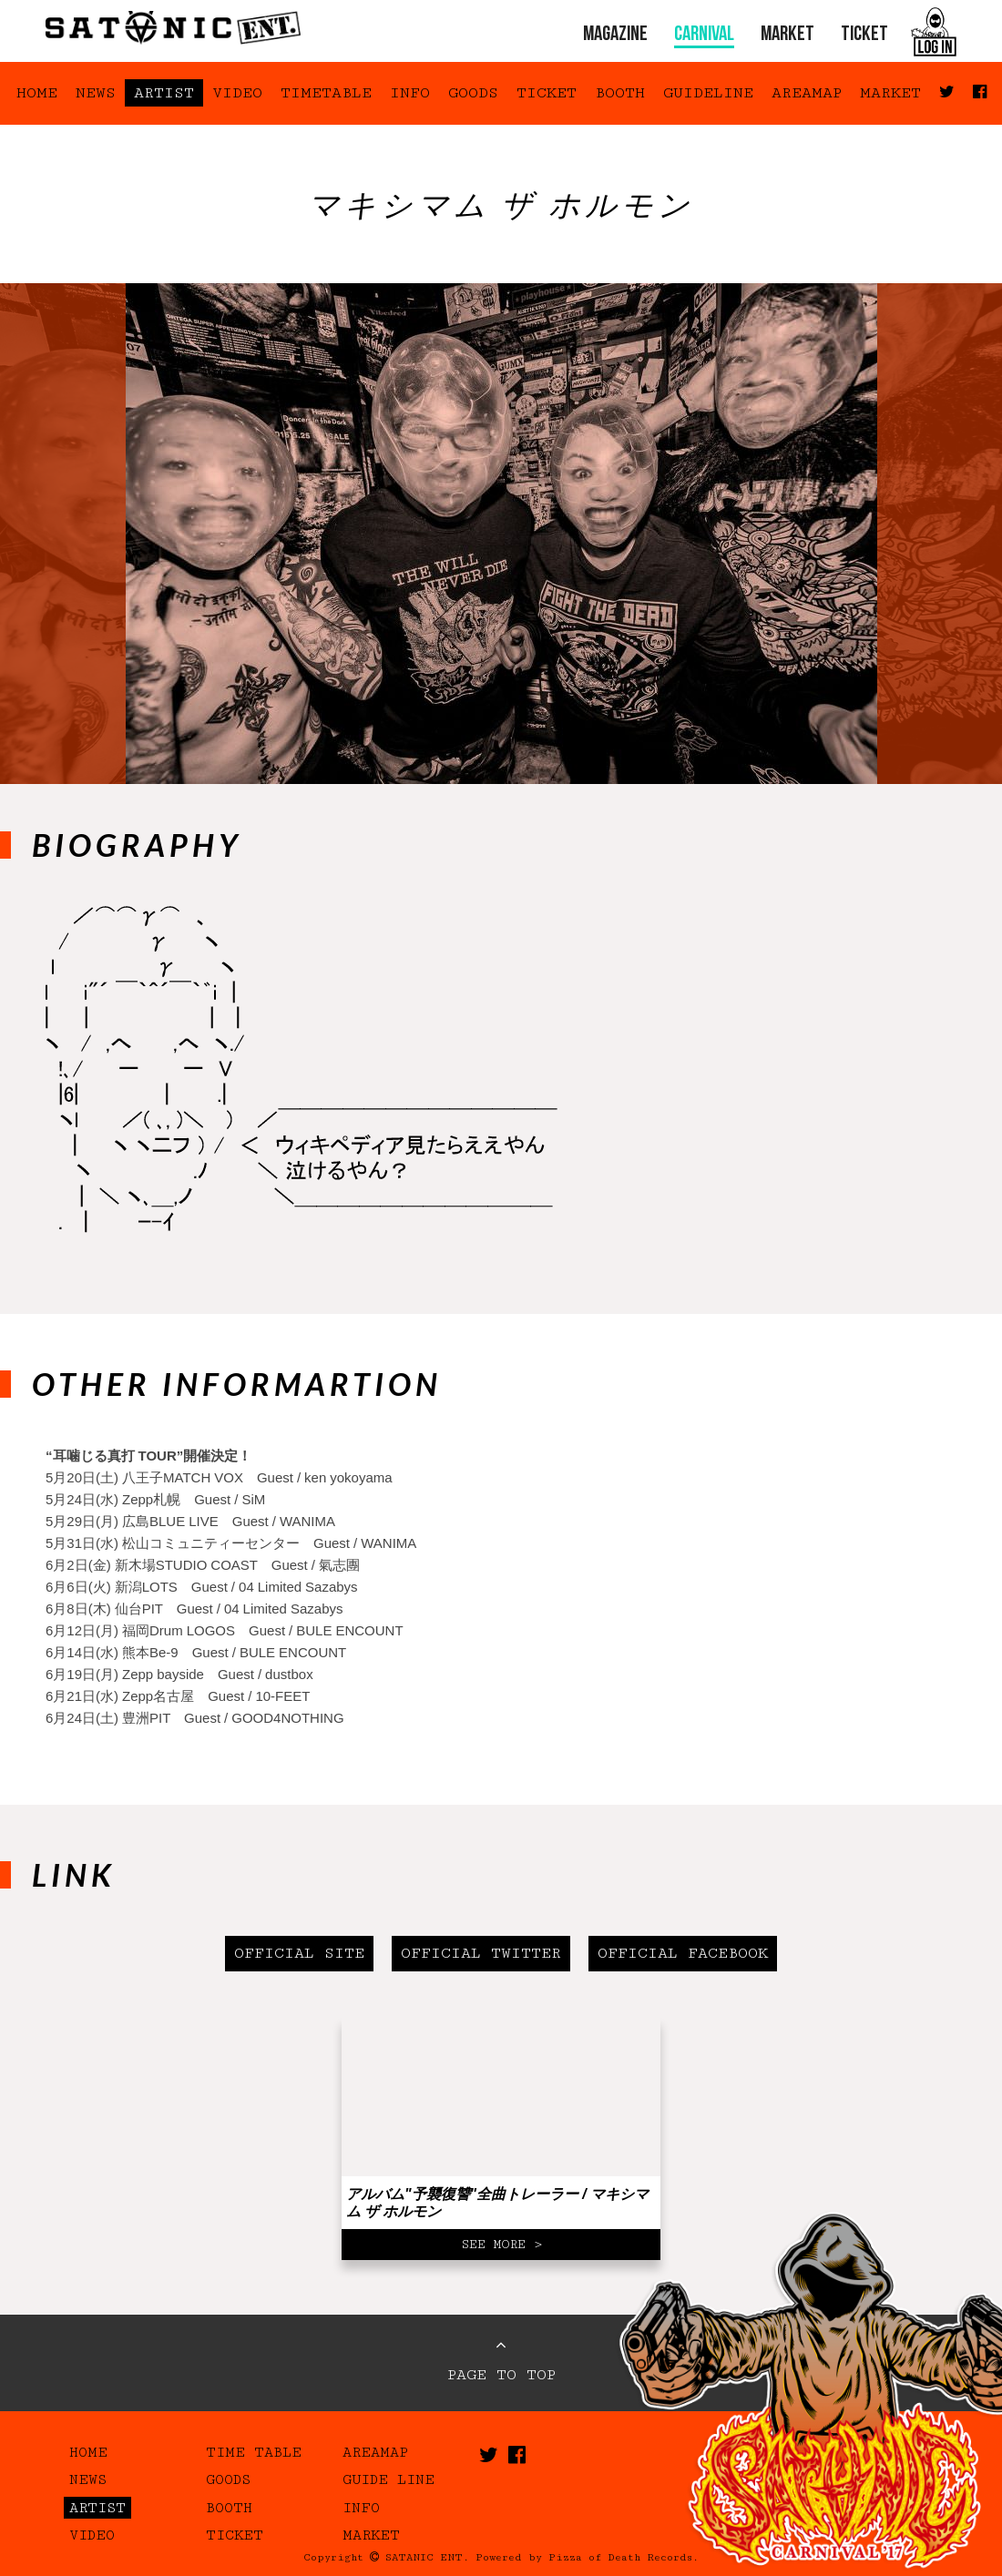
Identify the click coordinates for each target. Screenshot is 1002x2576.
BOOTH (620, 93)
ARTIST (164, 93)
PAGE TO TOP (501, 2360)
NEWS (96, 93)
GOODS (473, 93)
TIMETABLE (326, 93)
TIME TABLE (254, 2452)
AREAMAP (807, 93)
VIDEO (237, 93)
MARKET (787, 35)
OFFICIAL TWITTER (481, 1953)
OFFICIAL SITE (299, 1953)
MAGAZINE (615, 35)
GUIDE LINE (389, 2479)
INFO (410, 93)
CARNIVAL (704, 35)
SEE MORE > (501, 2244)
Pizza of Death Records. (623, 2557)
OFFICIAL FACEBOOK (683, 1953)
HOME (36, 93)
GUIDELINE (708, 93)
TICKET (864, 35)
